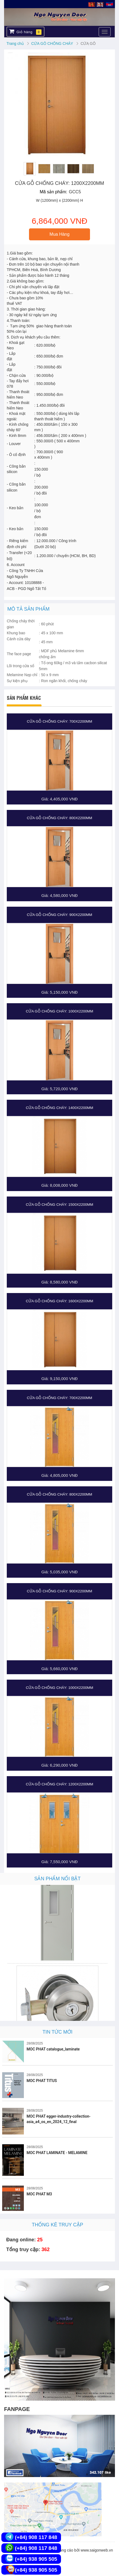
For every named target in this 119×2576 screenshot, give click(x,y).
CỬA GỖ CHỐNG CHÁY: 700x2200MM (59, 721)
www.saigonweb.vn (97, 2550)
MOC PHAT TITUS (42, 2080)
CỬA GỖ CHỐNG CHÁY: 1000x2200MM (59, 1011)
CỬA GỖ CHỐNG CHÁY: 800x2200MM (59, 818)
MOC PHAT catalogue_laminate (53, 2049)
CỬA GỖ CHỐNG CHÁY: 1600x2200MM (59, 1301)
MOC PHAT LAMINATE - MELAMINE (57, 2153)
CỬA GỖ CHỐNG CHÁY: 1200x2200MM (59, 1784)
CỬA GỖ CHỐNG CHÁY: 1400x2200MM (59, 1108)
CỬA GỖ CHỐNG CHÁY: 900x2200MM (59, 915)
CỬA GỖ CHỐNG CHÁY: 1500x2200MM (59, 1204)
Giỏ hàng (25, 32)
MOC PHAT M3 (39, 2194)
